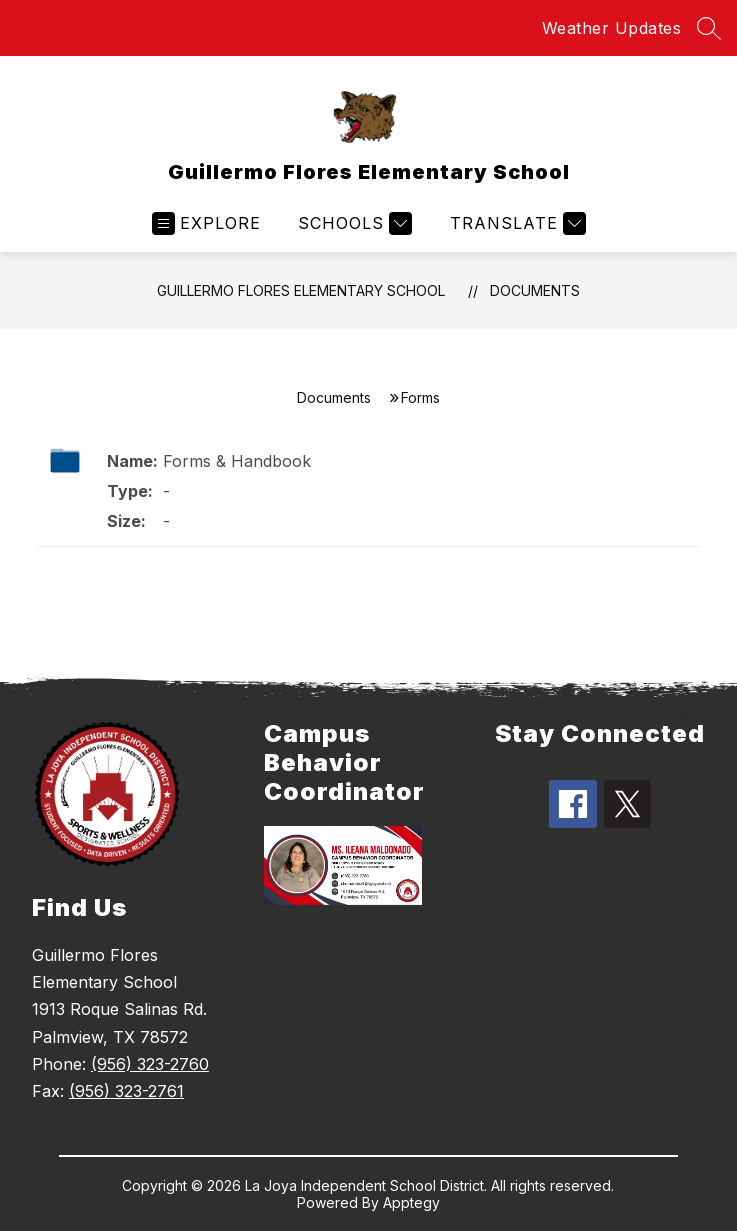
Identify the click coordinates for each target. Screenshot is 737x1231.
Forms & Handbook (237, 461)
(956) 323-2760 (150, 1064)
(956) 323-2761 (126, 1091)
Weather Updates (612, 28)
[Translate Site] (515, 223)
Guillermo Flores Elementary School (301, 290)
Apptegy (411, 1202)
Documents (535, 290)
